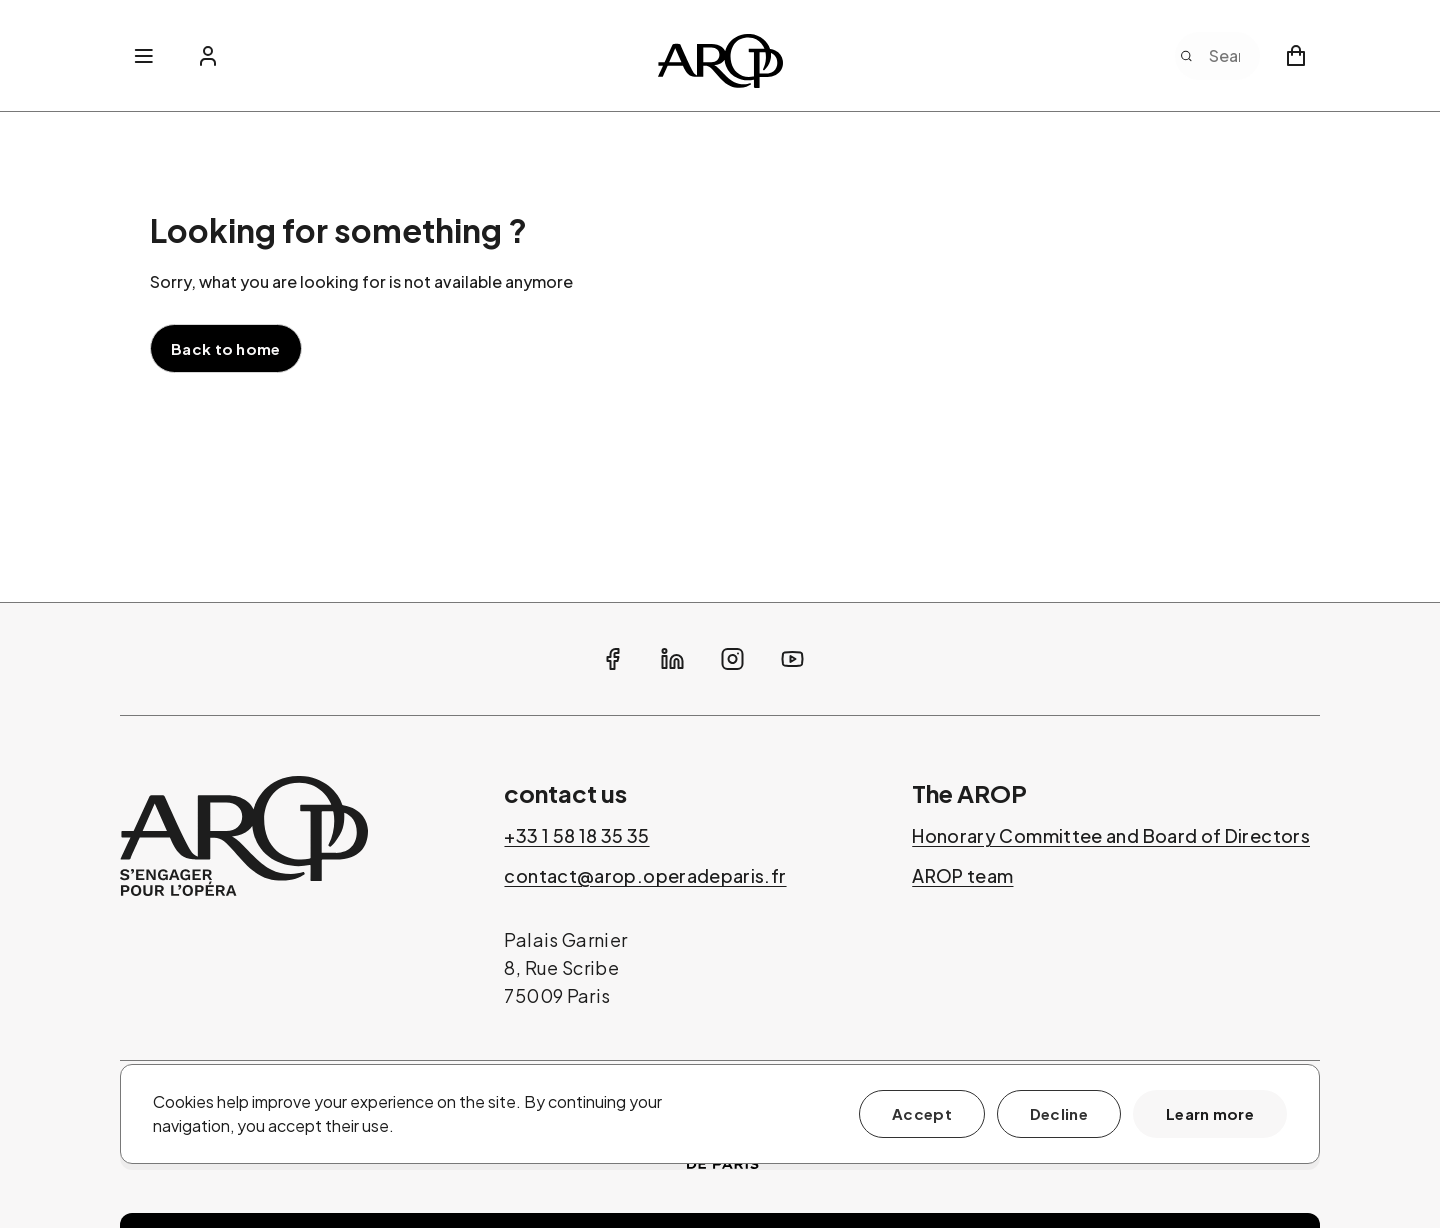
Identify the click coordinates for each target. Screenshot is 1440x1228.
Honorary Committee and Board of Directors (1111, 836)
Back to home (226, 348)
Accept (922, 1113)
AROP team (962, 876)
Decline (1059, 1113)
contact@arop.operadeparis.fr (645, 876)
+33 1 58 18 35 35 (576, 836)
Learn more (1210, 1113)
